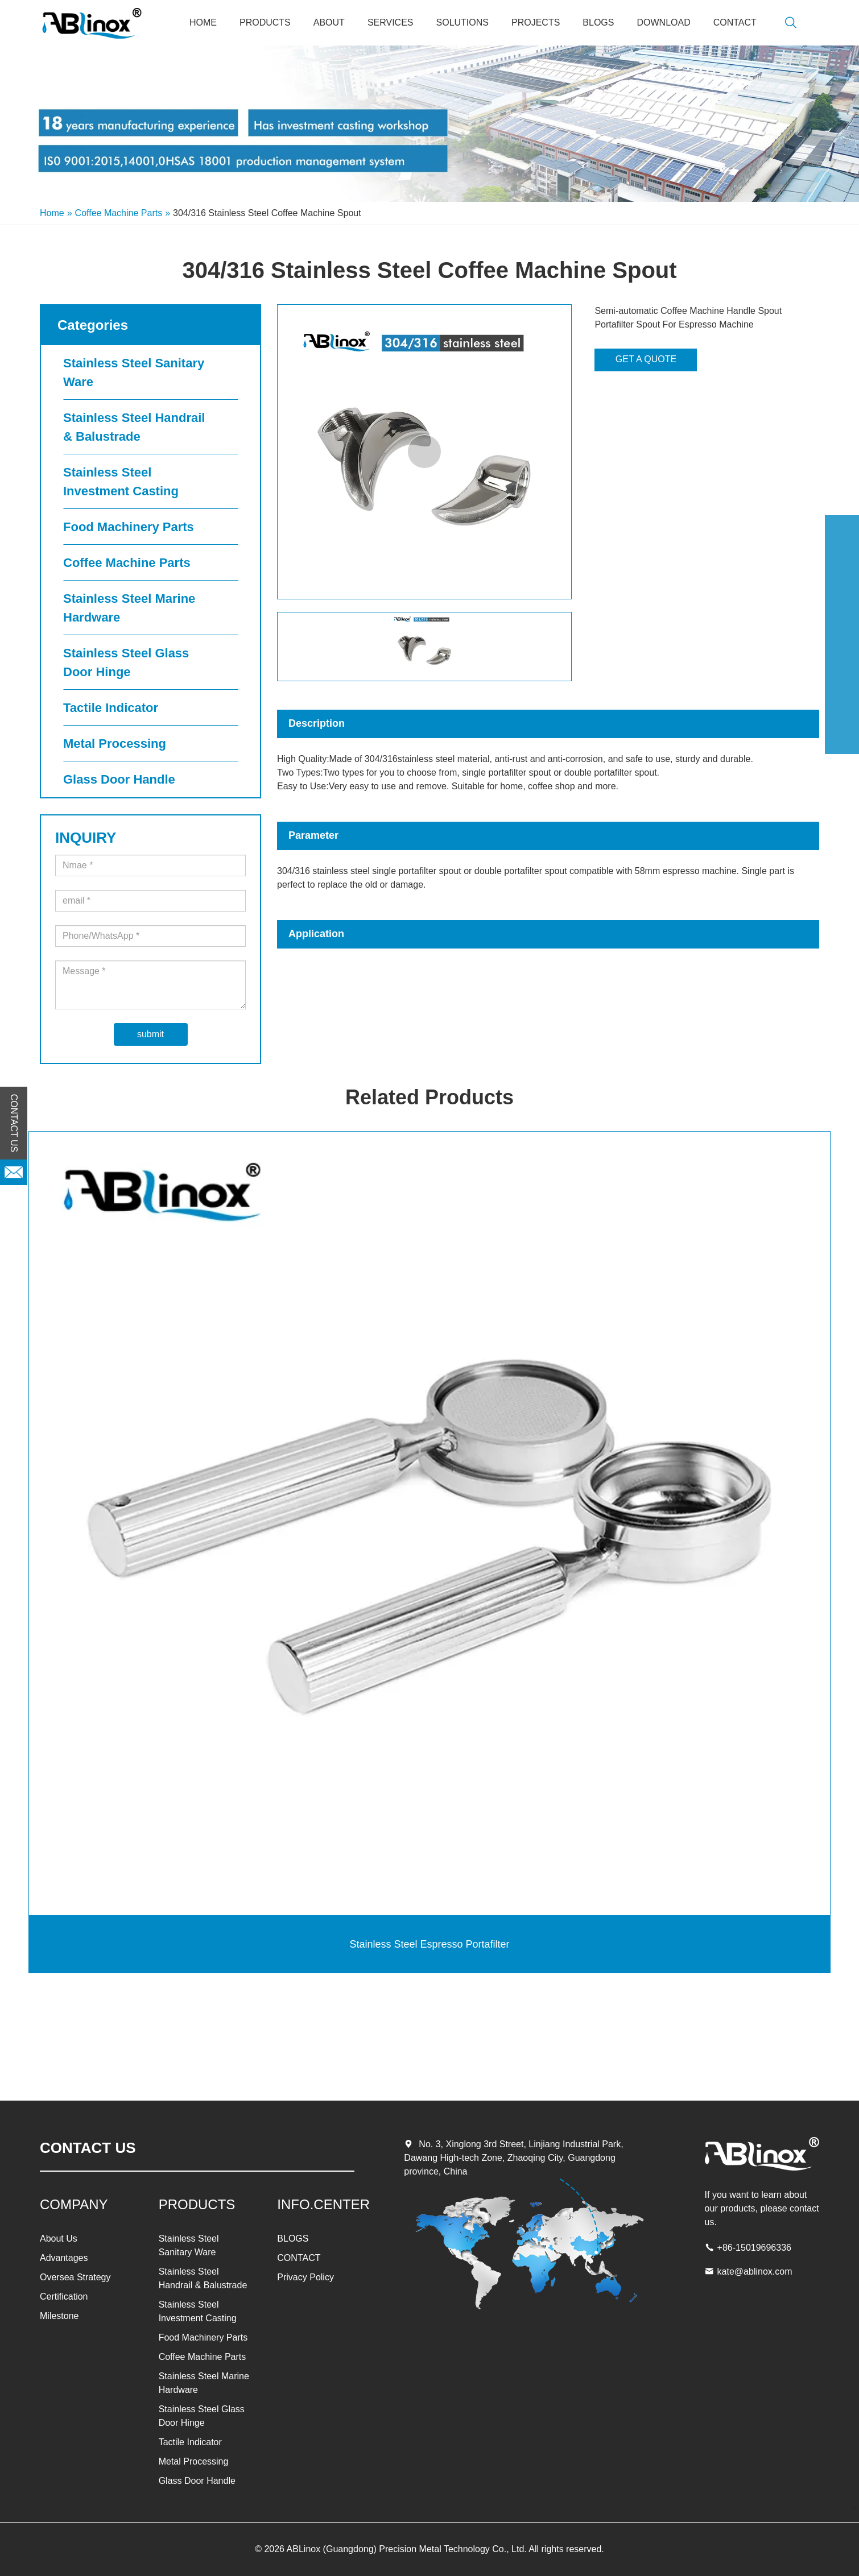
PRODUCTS (265, 22)
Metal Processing (114, 743)
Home (203, 22)
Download (664, 22)
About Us (58, 2238)
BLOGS (598, 22)
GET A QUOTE (646, 359)
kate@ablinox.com (754, 2271)
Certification (64, 2296)
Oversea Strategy (75, 2277)
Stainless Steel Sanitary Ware (133, 372)
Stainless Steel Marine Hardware (129, 607)
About (329, 22)
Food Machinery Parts (128, 527)
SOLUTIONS (462, 22)
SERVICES (390, 22)
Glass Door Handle (119, 779)
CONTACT (735, 22)
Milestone (59, 2316)
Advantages (64, 2258)
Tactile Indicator (110, 708)
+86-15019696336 (754, 2247)
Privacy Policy (305, 2277)
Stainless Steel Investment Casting (121, 481)
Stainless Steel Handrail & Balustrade (134, 427)
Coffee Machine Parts (119, 213)
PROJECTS (535, 22)
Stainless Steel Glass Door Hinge (126, 662)
